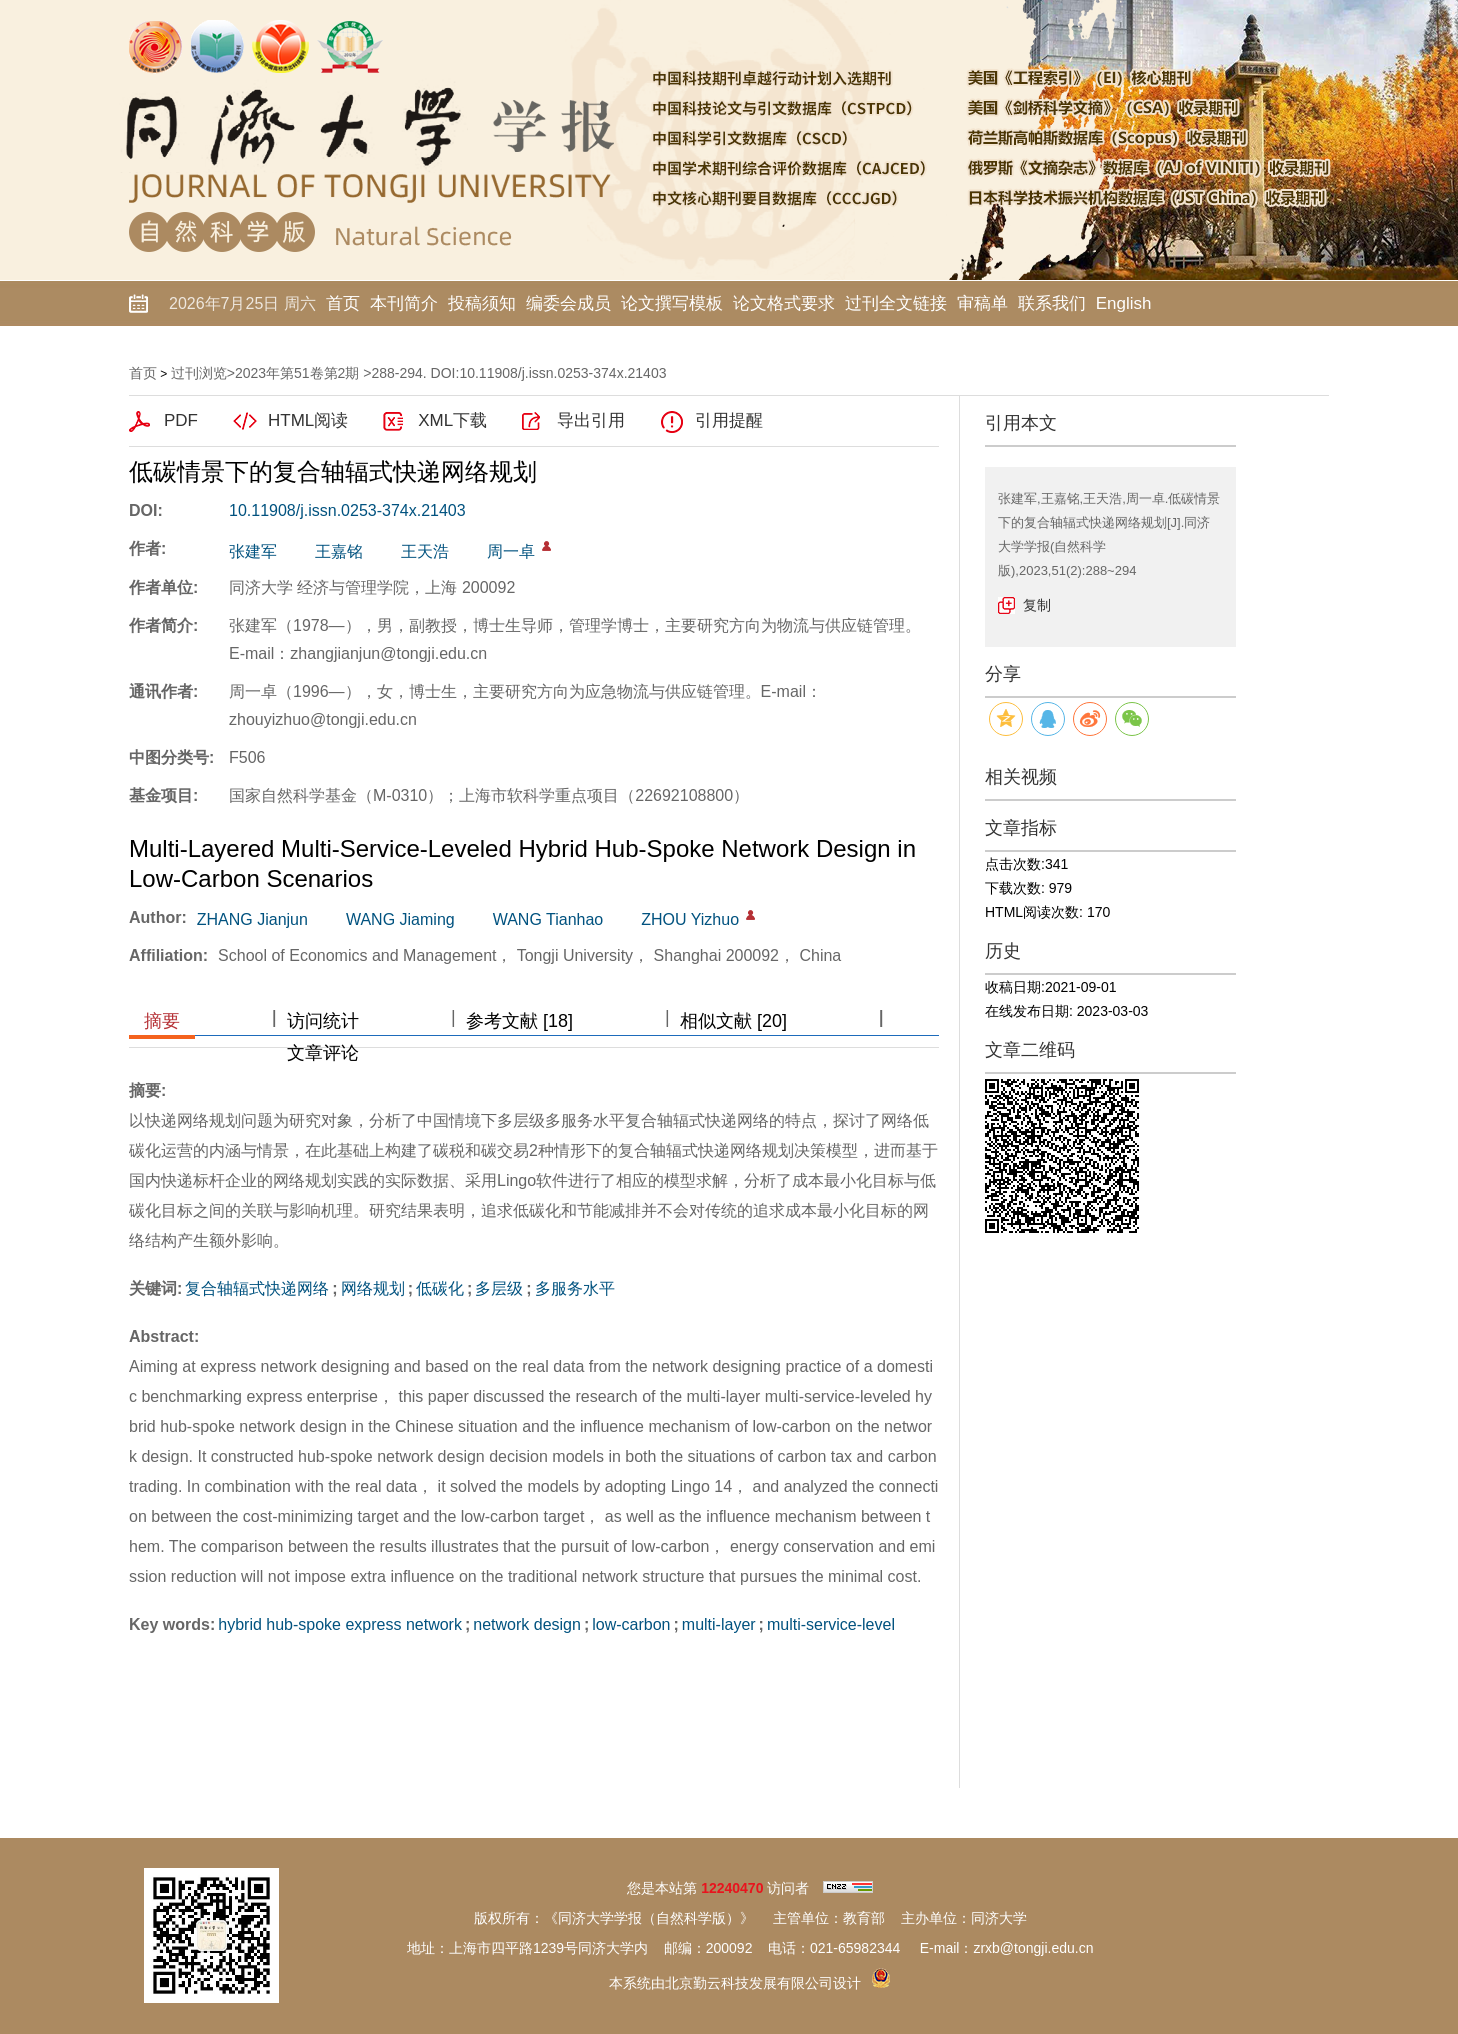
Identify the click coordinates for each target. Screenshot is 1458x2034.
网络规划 (373, 1288)
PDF (181, 420)
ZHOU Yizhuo (690, 919)
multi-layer (719, 1624)
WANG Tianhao (548, 919)
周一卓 (511, 551)
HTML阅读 (308, 420)
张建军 (253, 551)
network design (527, 1624)
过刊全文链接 (896, 303)
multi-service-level (831, 1624)
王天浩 (425, 551)
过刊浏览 (199, 373)
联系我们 (1052, 303)
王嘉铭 (339, 551)
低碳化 (440, 1288)
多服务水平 (575, 1288)
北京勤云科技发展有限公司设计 (763, 1983)
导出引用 (591, 420)
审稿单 (982, 303)
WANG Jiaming (400, 919)
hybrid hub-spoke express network (340, 1624)
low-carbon (631, 1624)
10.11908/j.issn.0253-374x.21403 (347, 510)
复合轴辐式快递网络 (257, 1288)
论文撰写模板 (672, 303)
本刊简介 (404, 303)
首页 (343, 303)
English (1124, 303)
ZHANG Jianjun (252, 919)
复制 (1037, 605)
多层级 (499, 1288)
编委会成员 (568, 303)
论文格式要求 (784, 303)
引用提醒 (729, 420)
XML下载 (452, 420)
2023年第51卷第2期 (297, 373)
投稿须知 (482, 303)
